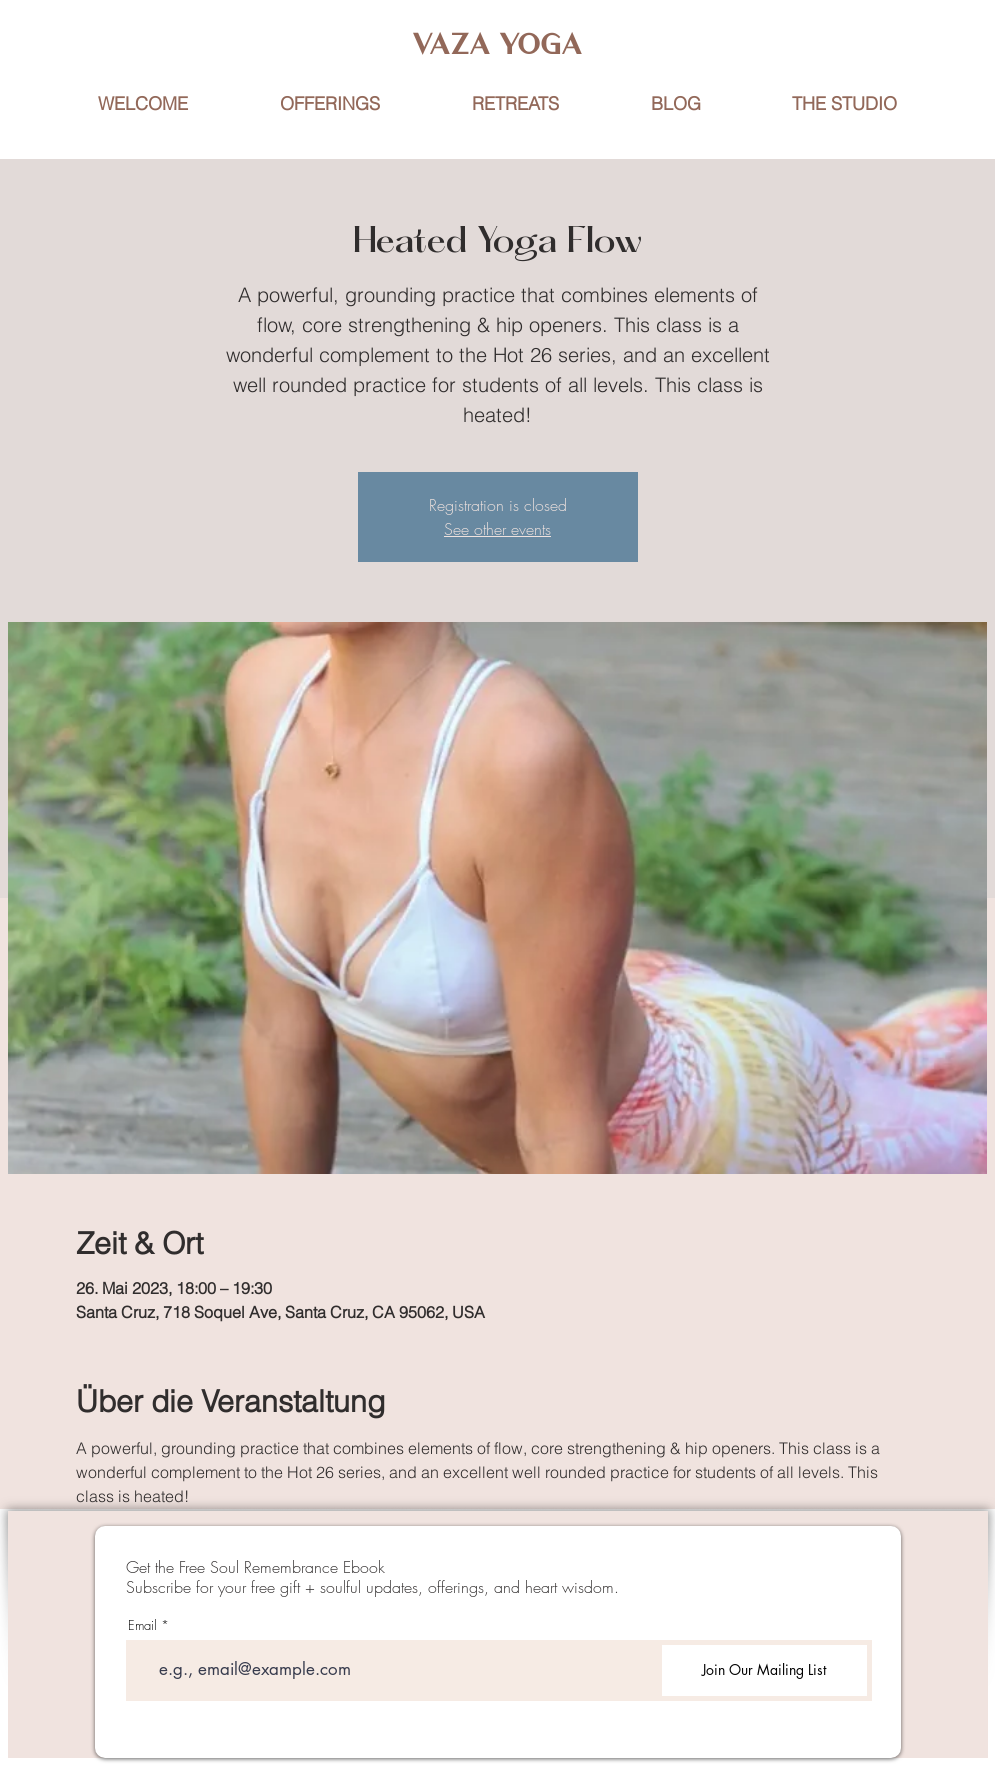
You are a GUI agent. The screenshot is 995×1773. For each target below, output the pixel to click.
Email (142, 1625)
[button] (515, 104)
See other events (497, 529)
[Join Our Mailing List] (764, 1670)
